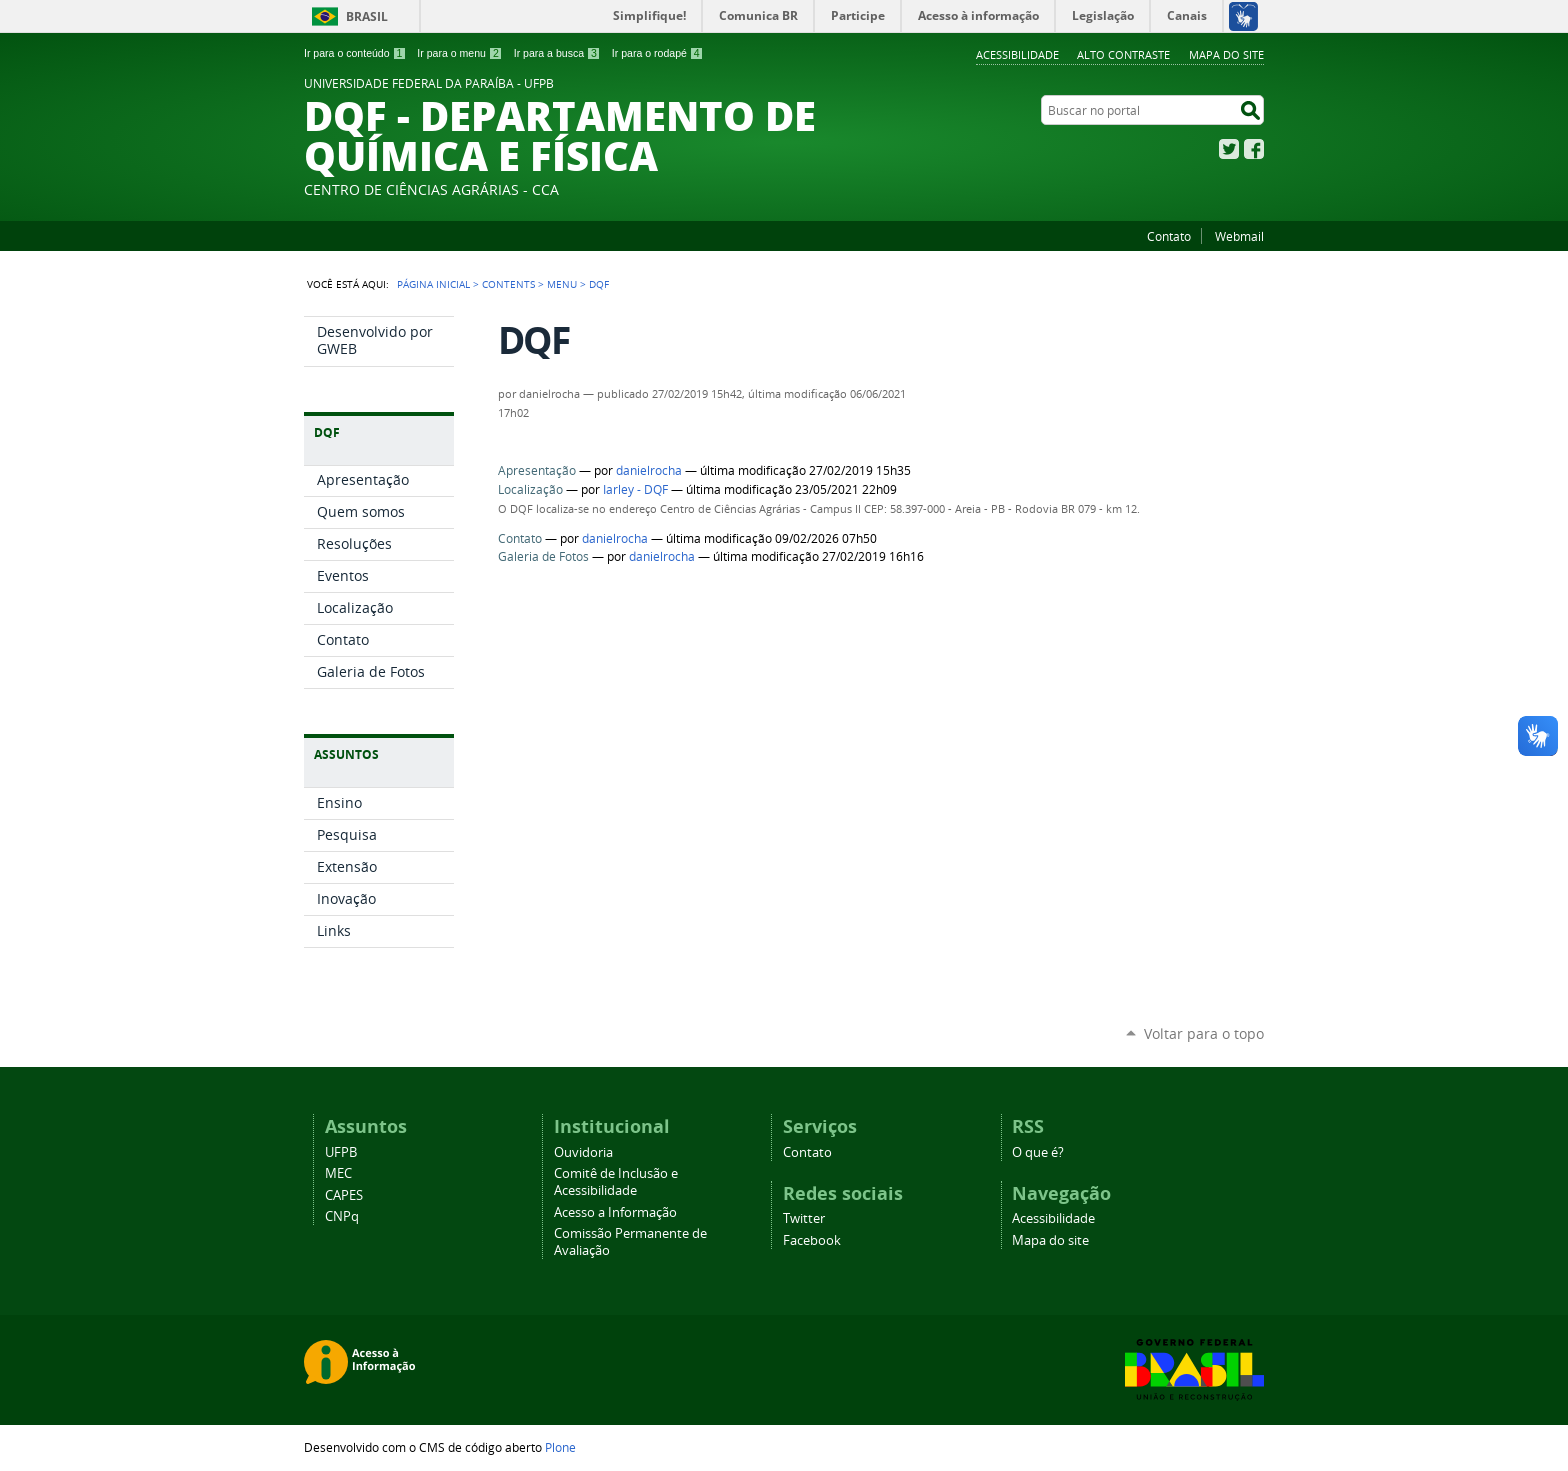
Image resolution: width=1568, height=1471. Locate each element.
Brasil (367, 16)
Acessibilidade (1017, 54)
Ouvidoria (583, 1152)
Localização (530, 489)
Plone (560, 1447)
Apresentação (537, 470)
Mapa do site (1226, 54)
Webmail (1239, 236)
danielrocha (649, 470)
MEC (338, 1173)
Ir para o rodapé (658, 53)
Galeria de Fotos (543, 556)
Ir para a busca (557, 53)
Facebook (1254, 149)
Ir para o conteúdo (355, 53)
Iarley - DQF (635, 489)
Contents (508, 284)
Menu (562, 284)
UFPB (341, 1152)
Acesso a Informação (615, 1212)
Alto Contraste (1123, 54)
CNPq (342, 1216)
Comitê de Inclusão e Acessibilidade (616, 1182)
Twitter (1229, 149)
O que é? (1038, 1152)
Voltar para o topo (1204, 1033)
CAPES (344, 1195)
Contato (1169, 236)
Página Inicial (433, 284)
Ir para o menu (459, 53)
